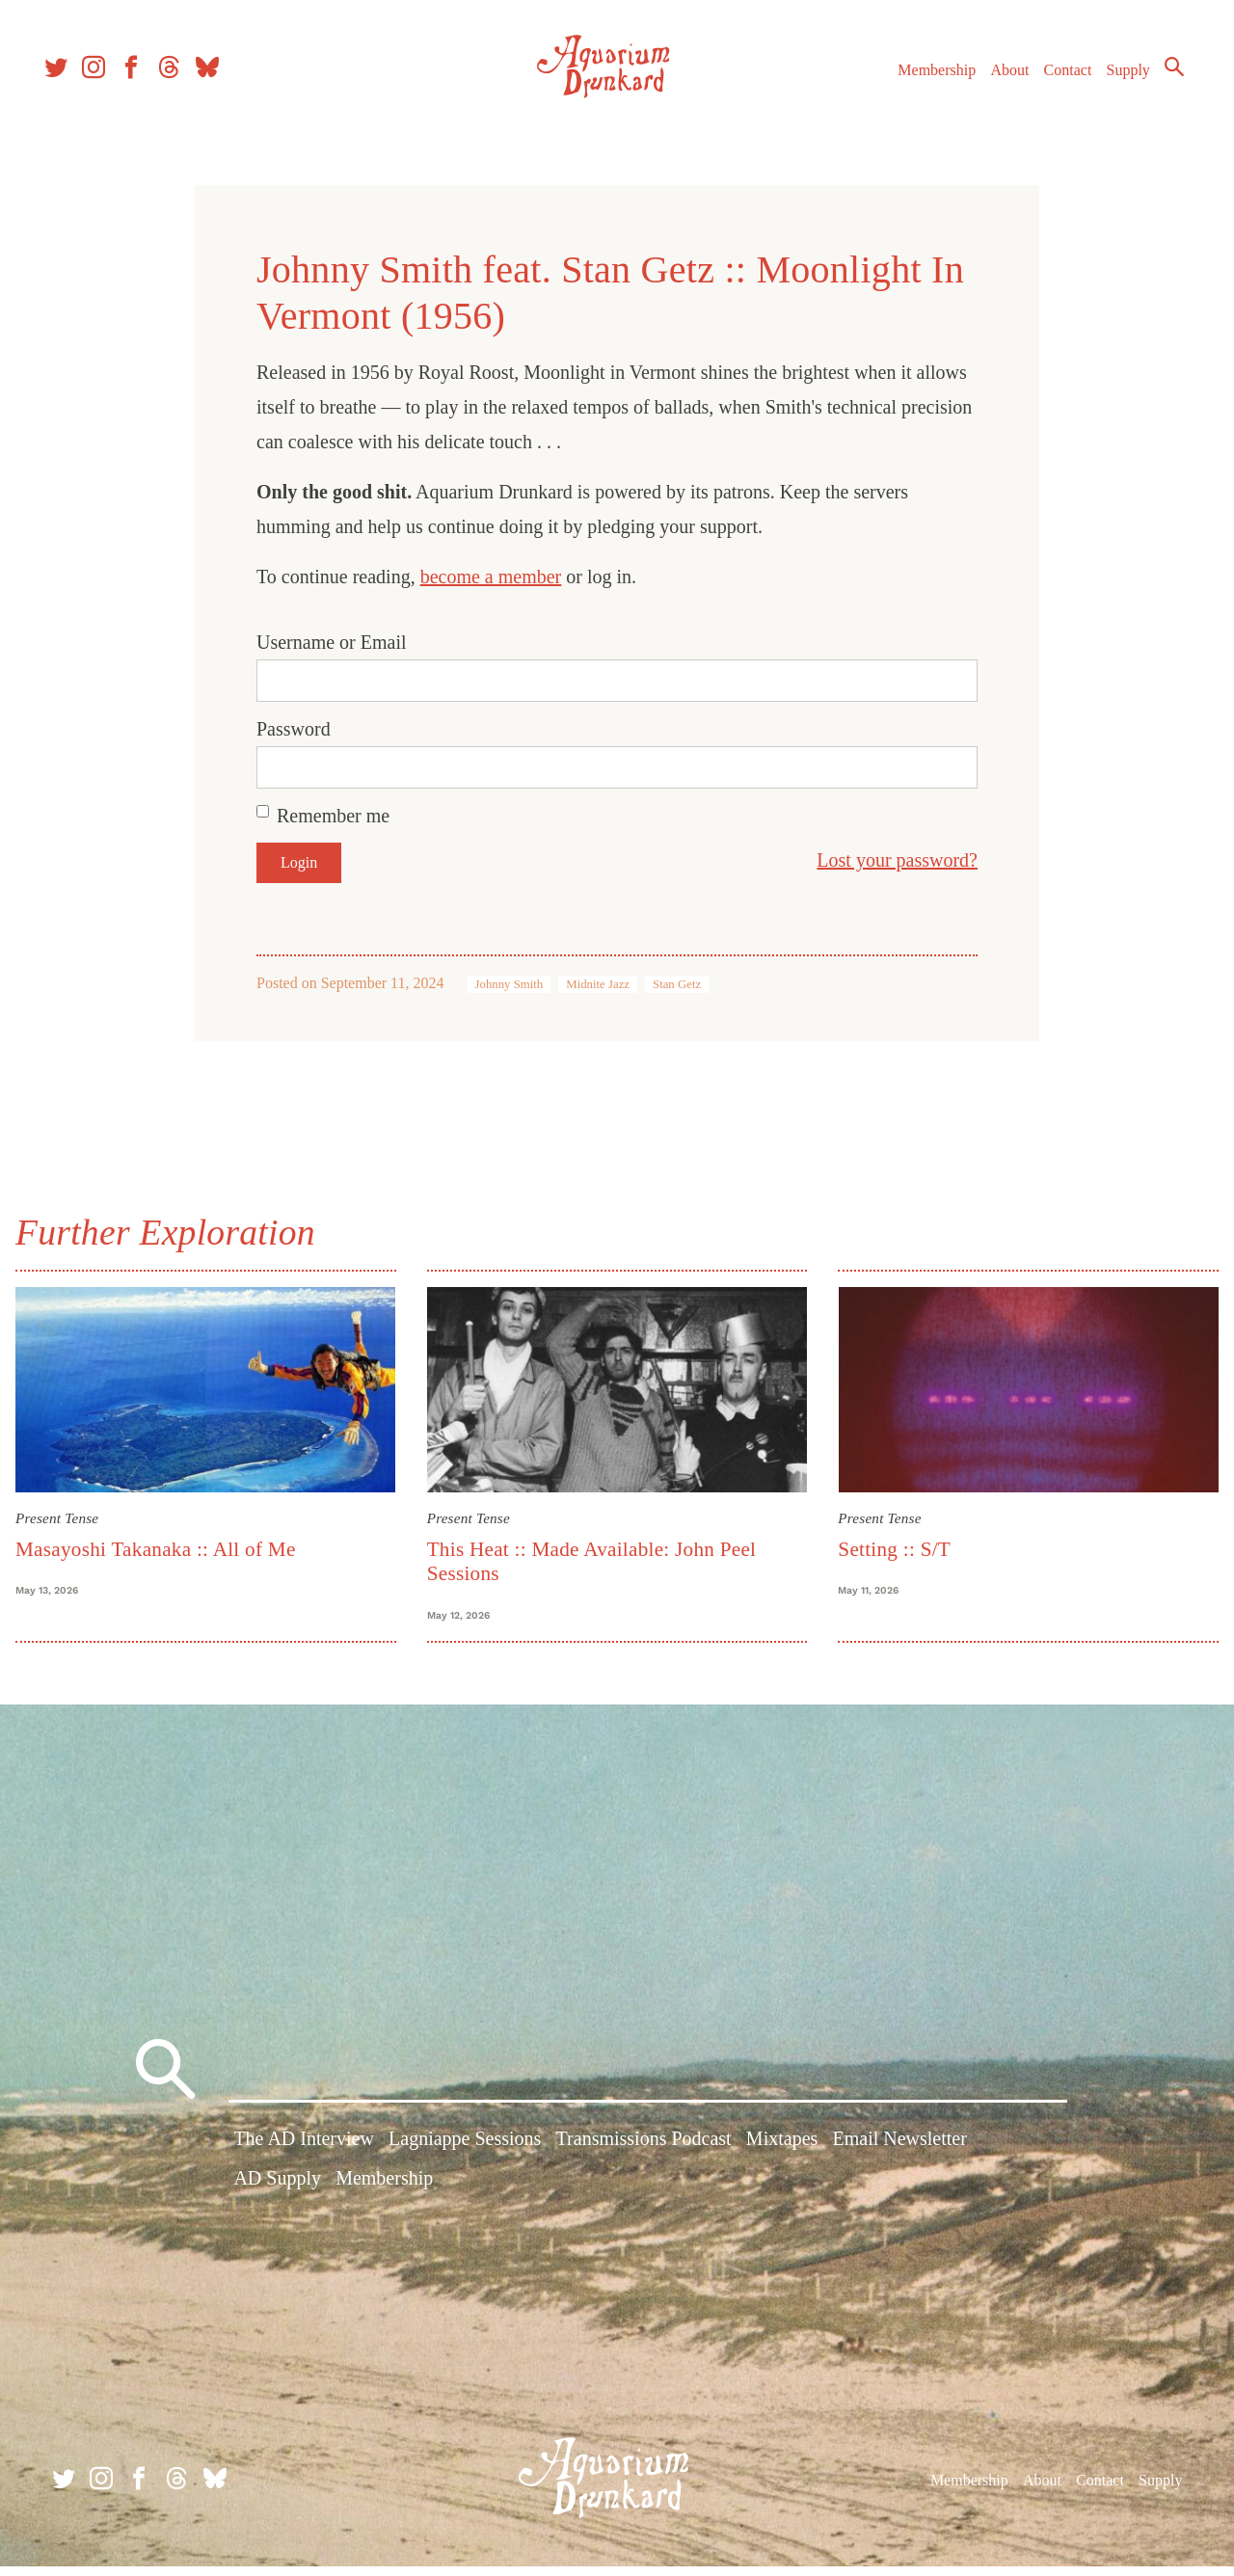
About (992, 85)
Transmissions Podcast (644, 2154)
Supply (1111, 85)
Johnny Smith (509, 984)
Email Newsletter (899, 2154)
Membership (919, 85)
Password (293, 728)
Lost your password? (897, 860)
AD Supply (277, 2194)
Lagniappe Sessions (465, 2154)
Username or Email (331, 642)
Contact (1051, 85)
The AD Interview (303, 2154)
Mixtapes (782, 2154)
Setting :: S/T (889, 1543)
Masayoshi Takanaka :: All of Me (171, 1543)
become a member (491, 576)
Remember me (333, 815)
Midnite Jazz (598, 984)
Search (1157, 82)
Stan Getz (677, 984)
